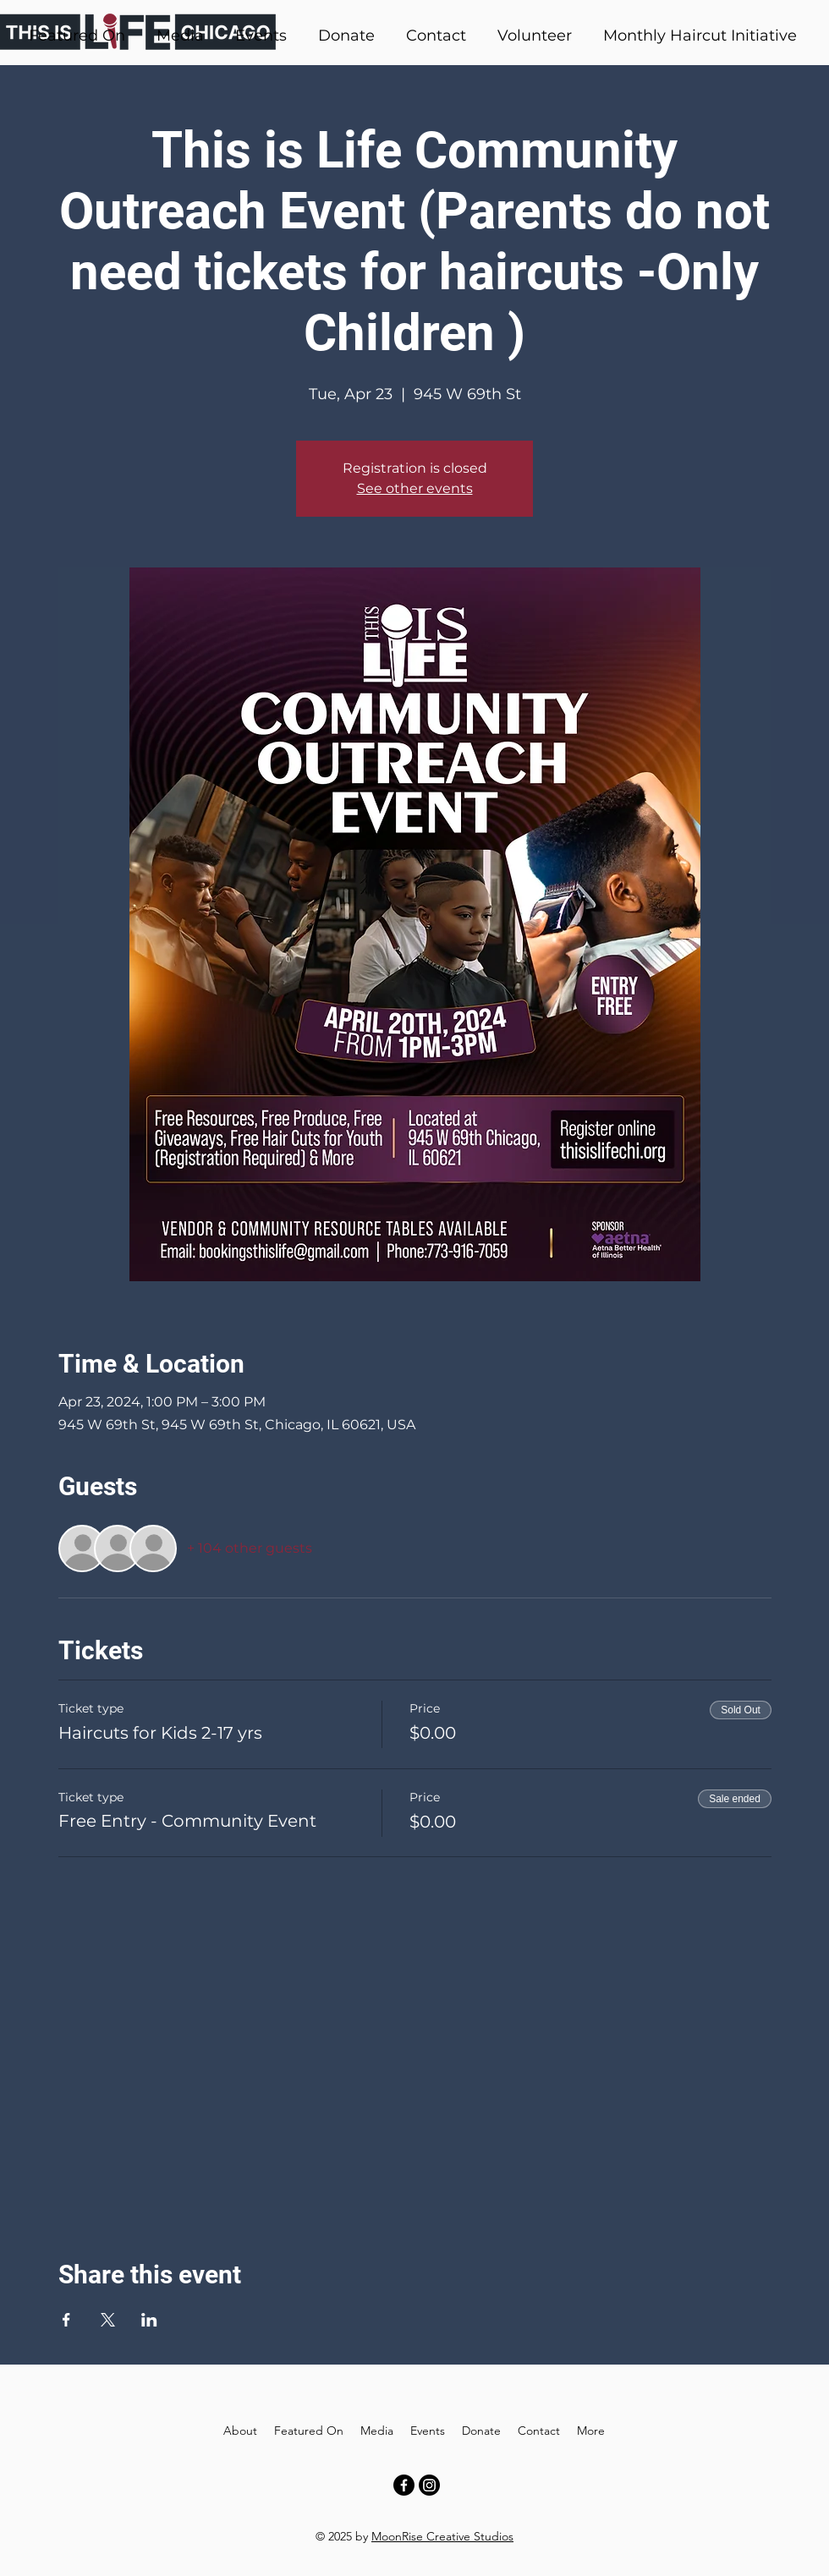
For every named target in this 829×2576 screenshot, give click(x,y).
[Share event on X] (108, 2320)
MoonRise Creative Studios (442, 2536)
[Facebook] (403, 2485)
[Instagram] (429, 2485)
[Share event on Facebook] (66, 2320)
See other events (415, 488)
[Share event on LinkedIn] (149, 2320)
